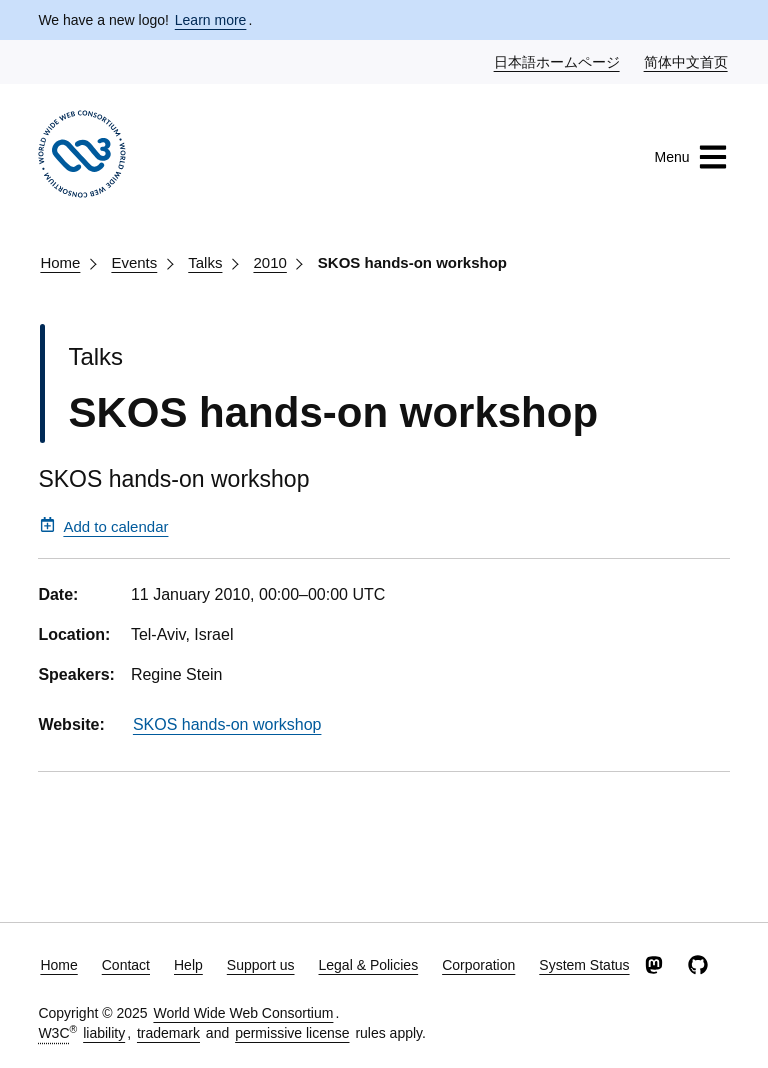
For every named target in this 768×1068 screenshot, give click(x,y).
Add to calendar (104, 526)
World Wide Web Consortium (243, 1013)
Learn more (211, 20)
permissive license (292, 1033)
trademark (168, 1033)
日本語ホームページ (558, 61)
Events (134, 262)
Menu (691, 157)
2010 (269, 262)
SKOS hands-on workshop (412, 262)
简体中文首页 (687, 61)
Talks (205, 262)
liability (104, 1033)
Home (60, 262)
